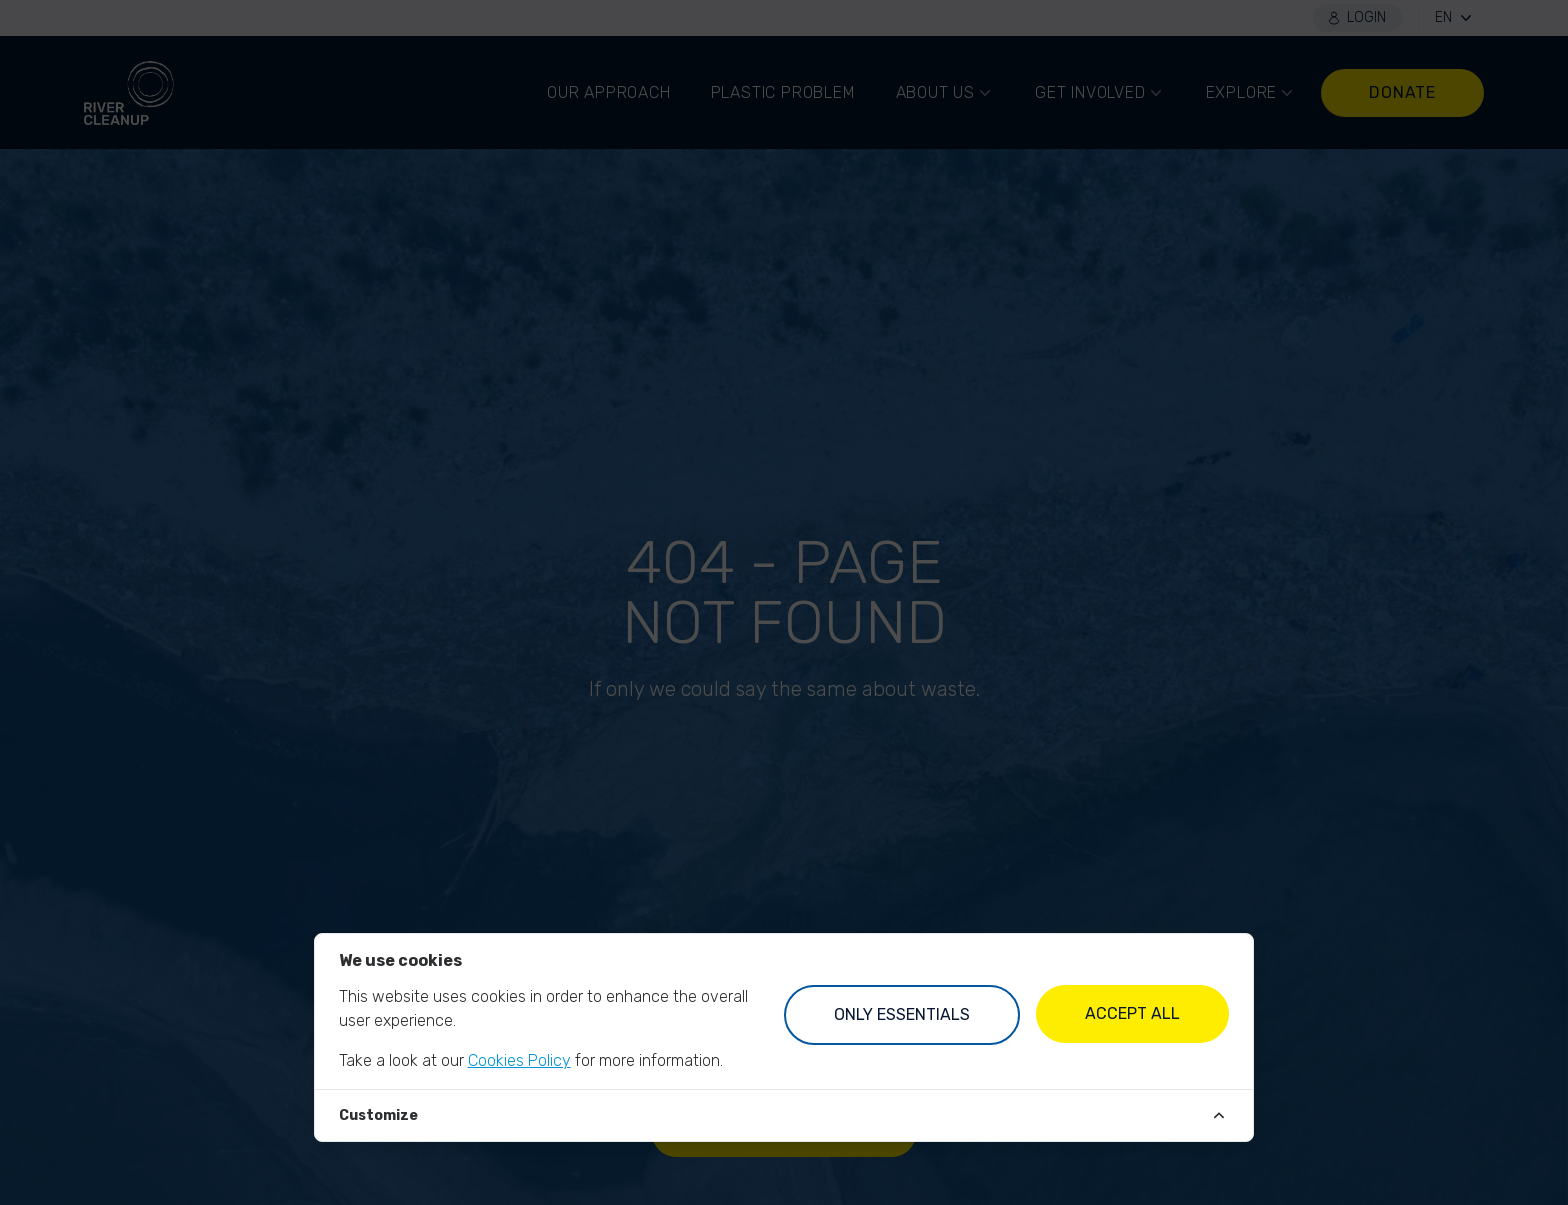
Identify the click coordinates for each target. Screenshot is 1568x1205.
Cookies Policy (519, 1060)
